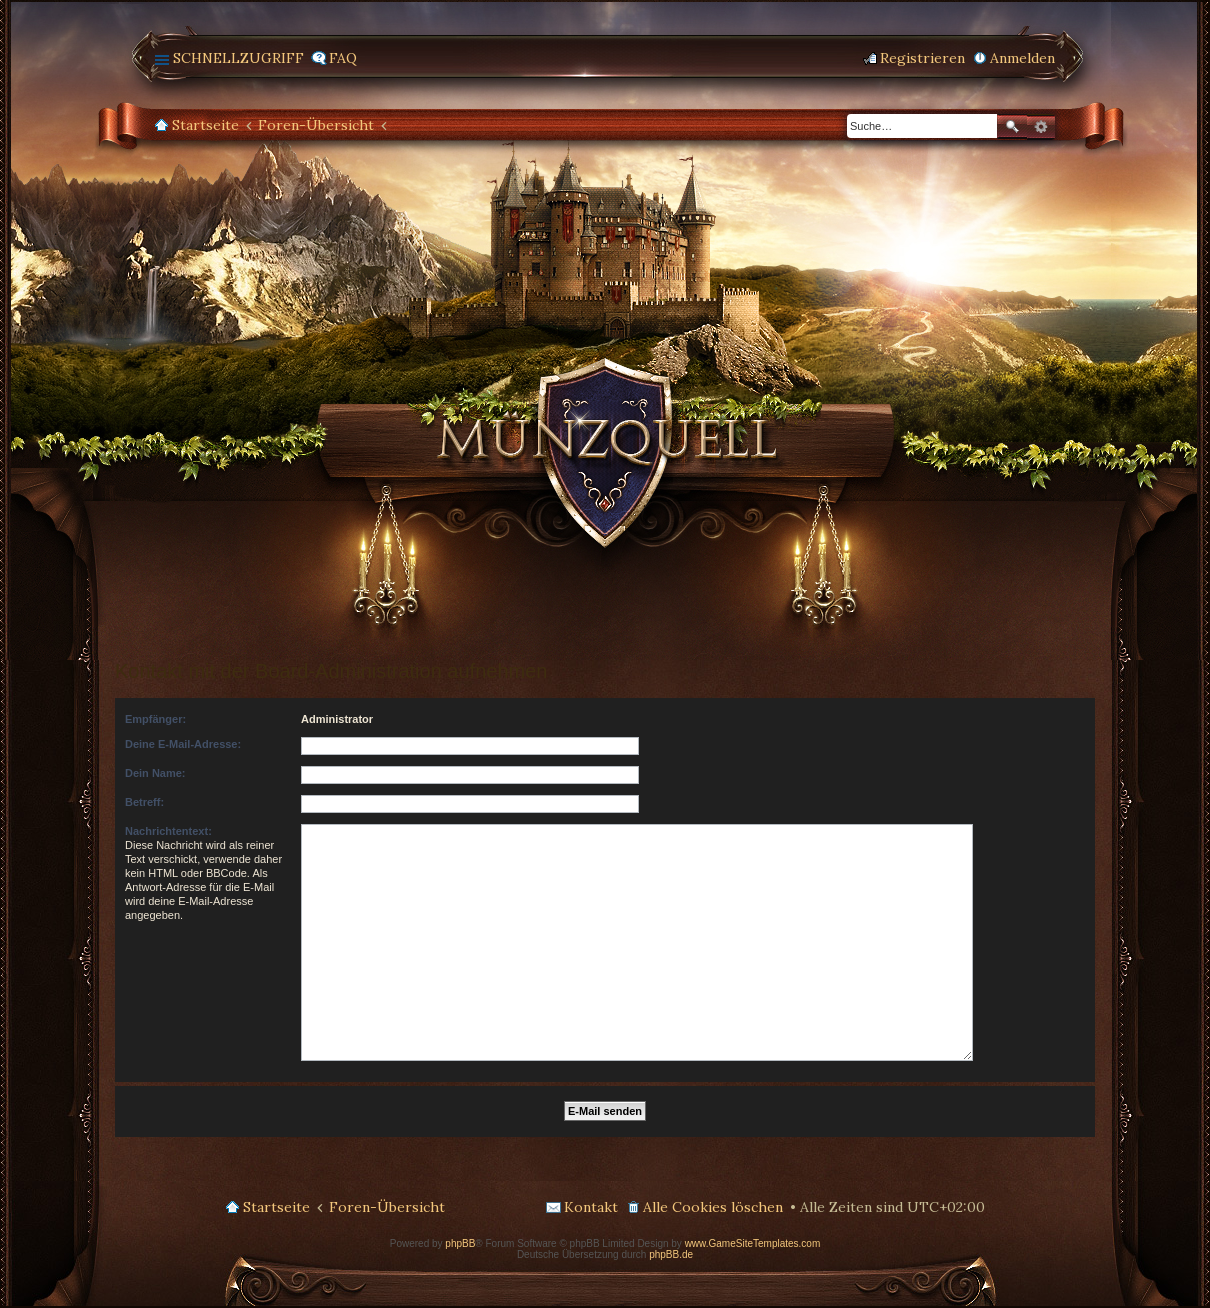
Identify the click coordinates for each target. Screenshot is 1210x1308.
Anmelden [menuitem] (1022, 58)
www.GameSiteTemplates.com (753, 1243)
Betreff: (144, 802)
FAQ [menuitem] (343, 58)
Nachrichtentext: (168, 831)
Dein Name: (155, 773)
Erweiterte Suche (1041, 127)
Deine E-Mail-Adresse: (183, 744)
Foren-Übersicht (316, 125)
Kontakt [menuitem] (591, 1207)
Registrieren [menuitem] (922, 58)
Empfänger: (155, 719)
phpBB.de (671, 1254)
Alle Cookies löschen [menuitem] (713, 1207)
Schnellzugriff (238, 58)
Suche (1012, 126)
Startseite (205, 125)
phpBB (460, 1243)
